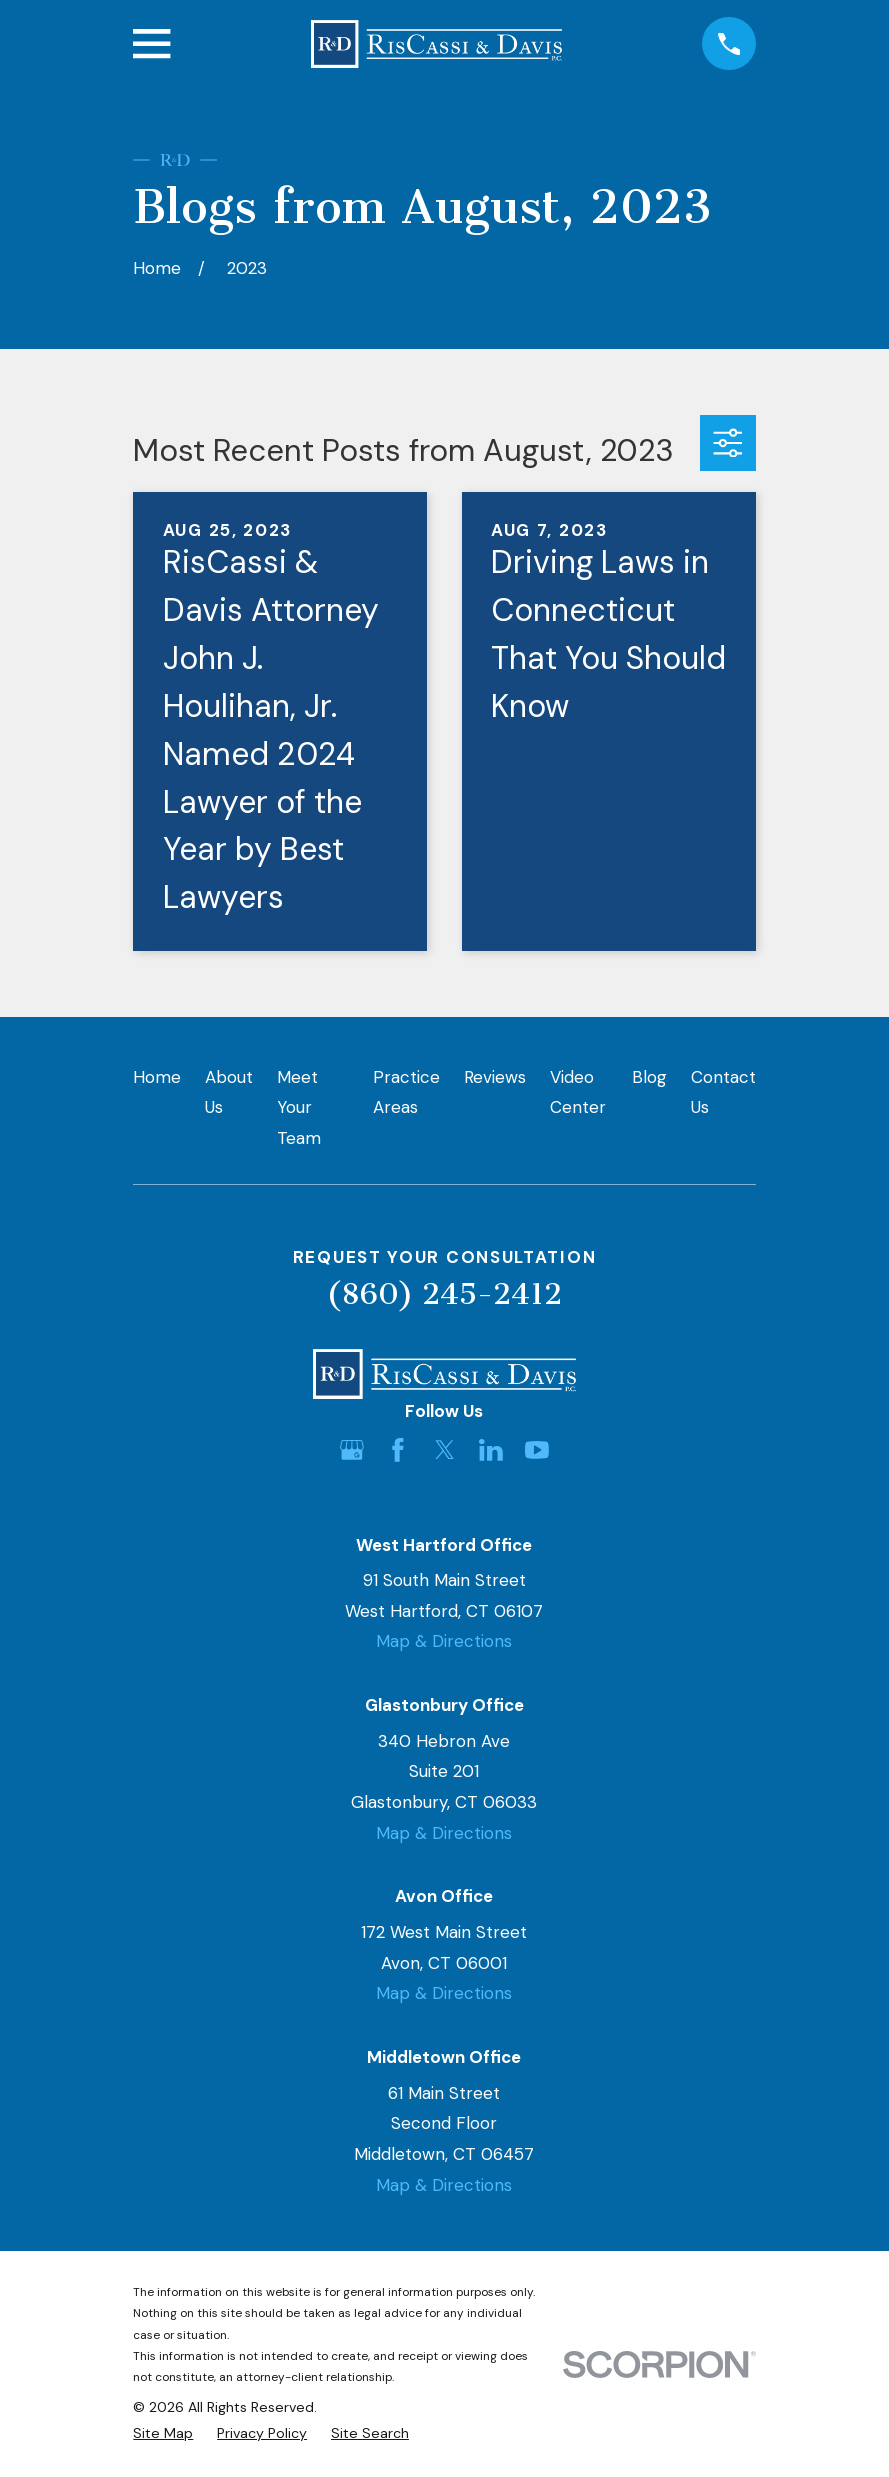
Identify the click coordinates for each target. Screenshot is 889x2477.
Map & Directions (444, 1641)
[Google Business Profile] (352, 1450)
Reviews (495, 1077)
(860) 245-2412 (444, 1294)
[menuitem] (163, 2434)
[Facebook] (398, 1450)
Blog (649, 1077)
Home (157, 1077)
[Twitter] (445, 1450)
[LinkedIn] (491, 1450)
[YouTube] (537, 1450)
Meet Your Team (299, 1107)
